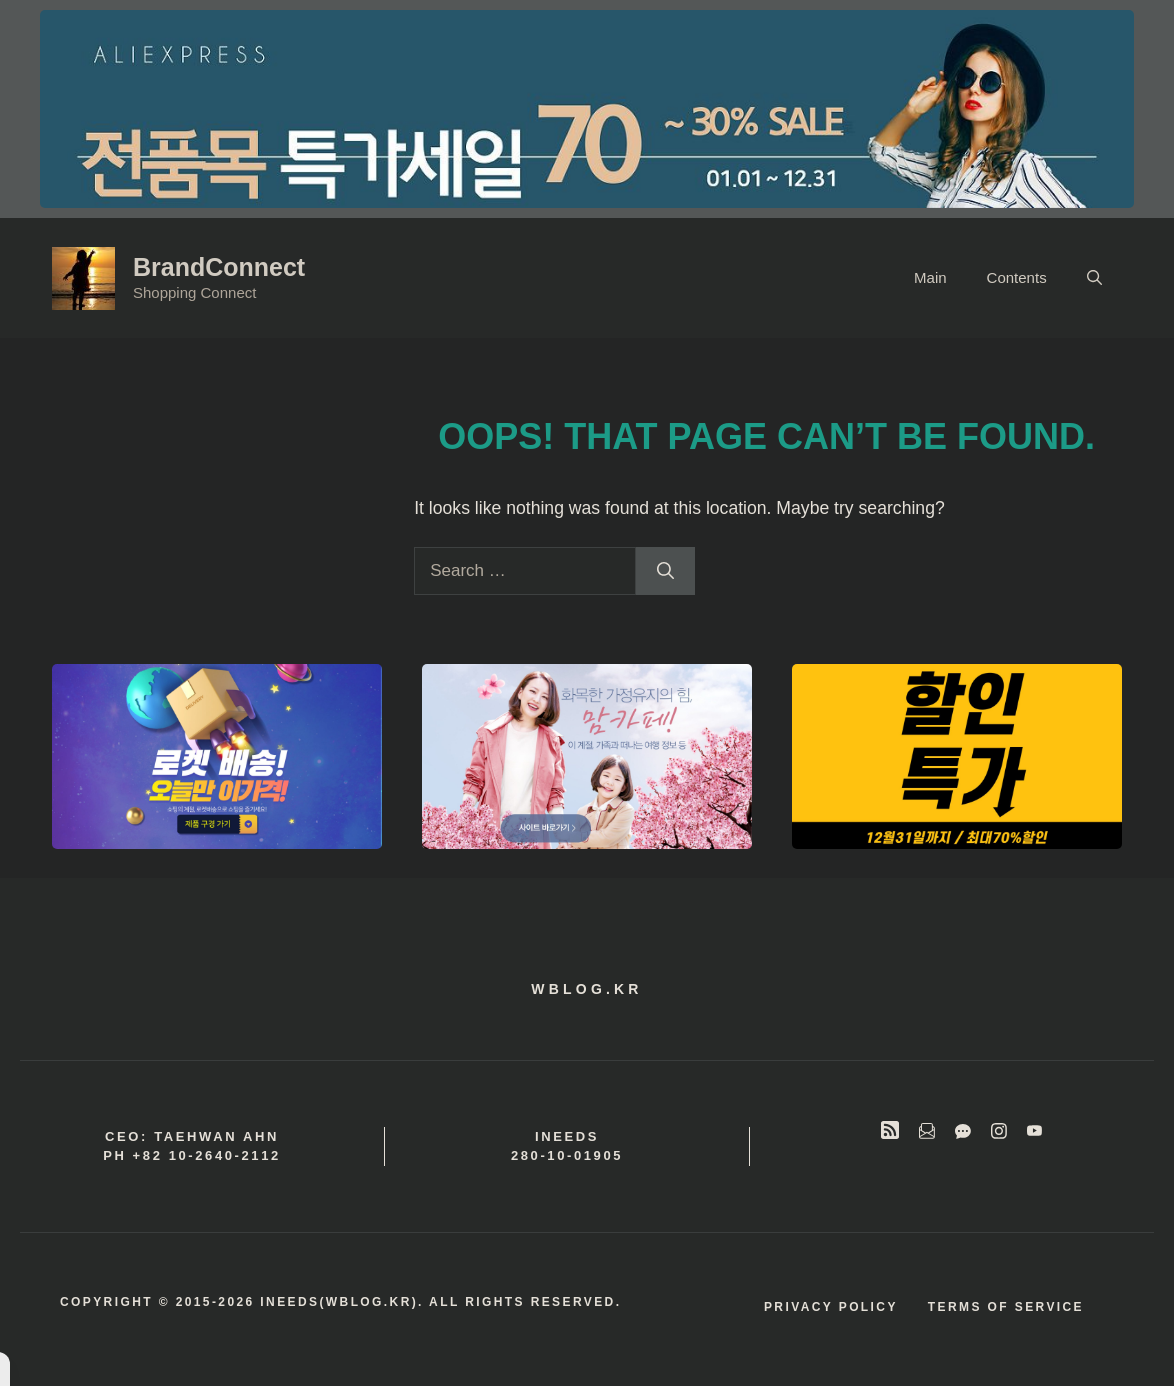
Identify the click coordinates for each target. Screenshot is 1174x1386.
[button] (1094, 278)
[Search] (665, 571)
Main (930, 277)
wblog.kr (586, 989)
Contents (1017, 277)
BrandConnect (219, 267)
